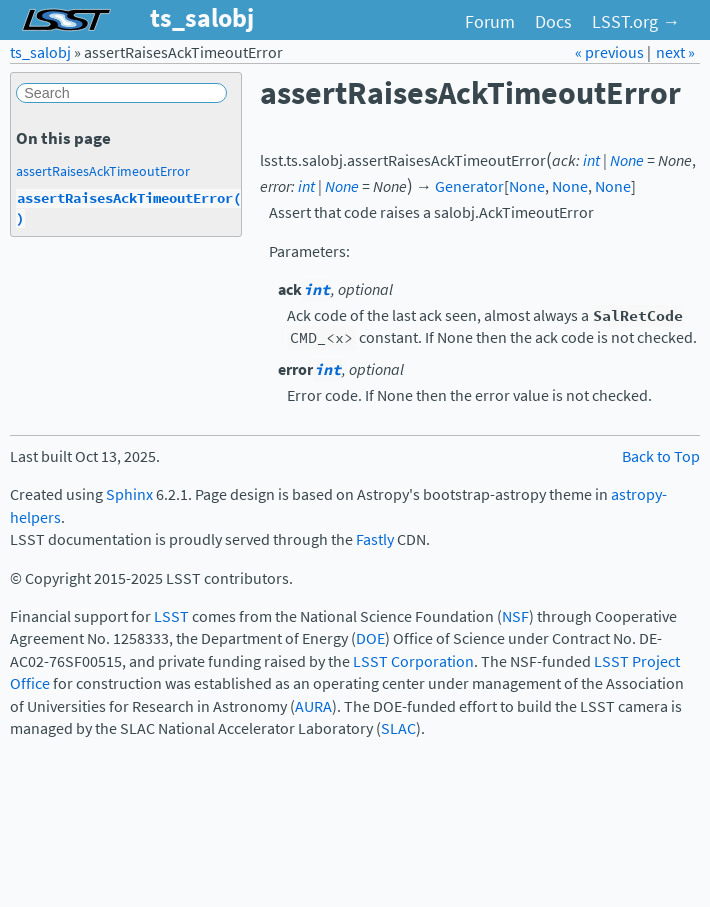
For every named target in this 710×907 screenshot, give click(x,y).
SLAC (398, 728)
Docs (553, 22)
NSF (515, 616)
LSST (171, 616)
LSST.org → (636, 22)
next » (675, 52)
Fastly (375, 539)
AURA (313, 706)
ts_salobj (40, 52)
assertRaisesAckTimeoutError (103, 171)
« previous (611, 52)
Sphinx (129, 494)
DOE (370, 638)
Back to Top (661, 456)
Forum (490, 22)
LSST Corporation (413, 661)
